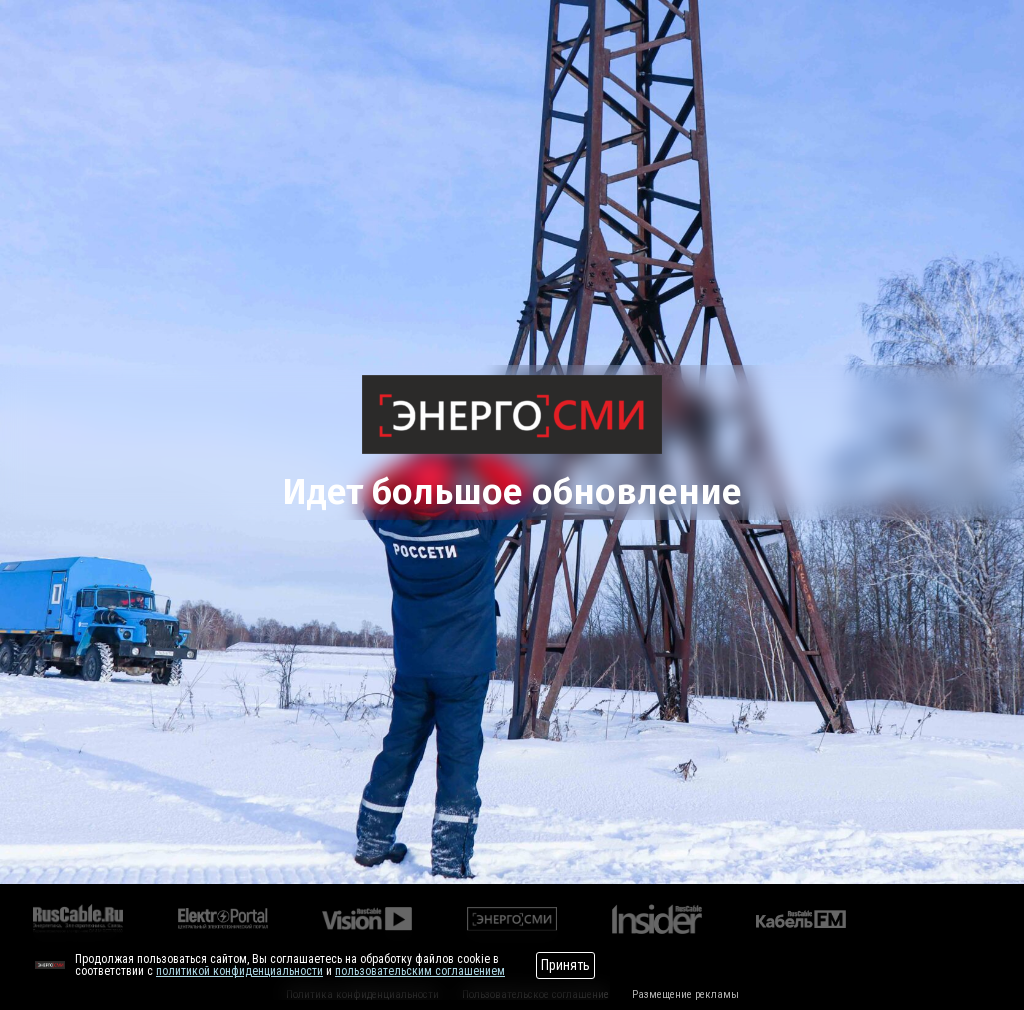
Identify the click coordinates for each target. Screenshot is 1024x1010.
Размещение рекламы (685, 994)
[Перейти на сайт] (50, 965)
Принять (565, 965)
